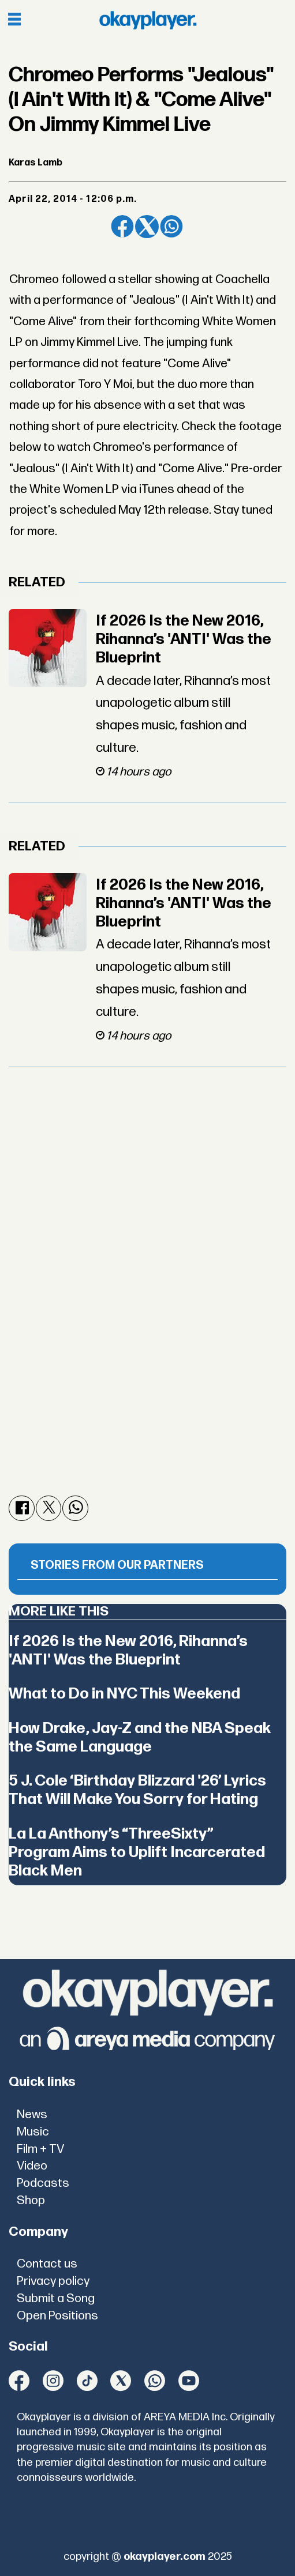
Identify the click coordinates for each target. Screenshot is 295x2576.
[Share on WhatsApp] (171, 226)
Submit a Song (56, 2298)
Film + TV (40, 2149)
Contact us (47, 2264)
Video (32, 2166)
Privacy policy (53, 2281)
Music (33, 2132)
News (32, 2114)
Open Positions (57, 2315)
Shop (31, 2200)
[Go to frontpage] (147, 19)
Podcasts (43, 2183)
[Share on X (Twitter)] (146, 226)
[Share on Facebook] (122, 226)
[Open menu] (14, 20)
